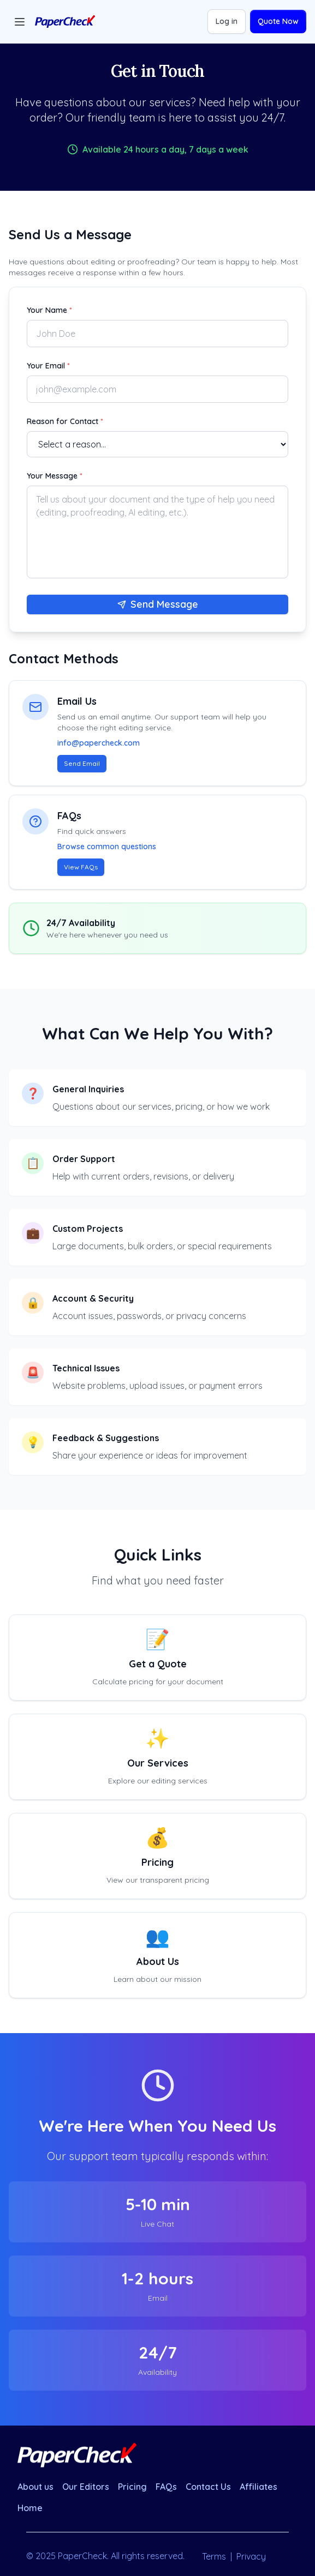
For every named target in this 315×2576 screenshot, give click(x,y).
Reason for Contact (65, 421)
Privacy (251, 2556)
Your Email (48, 366)
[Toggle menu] (20, 22)
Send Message (157, 604)
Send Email (82, 763)
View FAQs (81, 867)
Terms (214, 2556)
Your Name (49, 310)
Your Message (54, 476)
